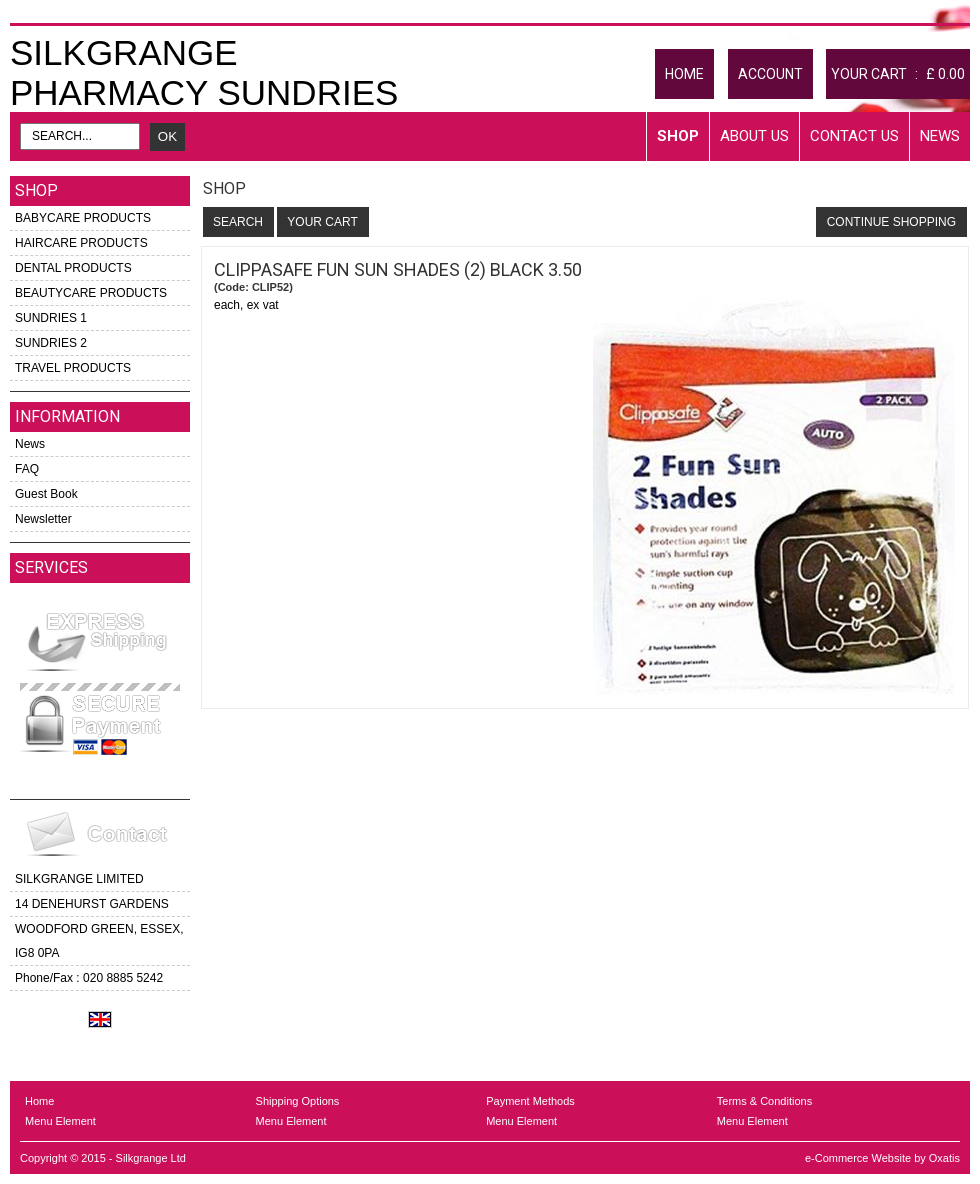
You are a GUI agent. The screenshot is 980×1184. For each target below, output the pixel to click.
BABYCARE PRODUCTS (83, 218)
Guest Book (46, 494)
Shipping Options (298, 1101)
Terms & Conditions (764, 1101)
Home (39, 1101)
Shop (678, 136)
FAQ (27, 469)
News (940, 136)
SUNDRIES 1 (51, 318)
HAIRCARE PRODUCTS (81, 243)
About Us (754, 136)
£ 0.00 (945, 74)
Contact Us (854, 136)
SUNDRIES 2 (51, 343)
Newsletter (43, 519)
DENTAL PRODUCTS (73, 268)
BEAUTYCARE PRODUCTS (91, 293)
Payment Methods (530, 1101)
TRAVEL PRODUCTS (73, 368)
